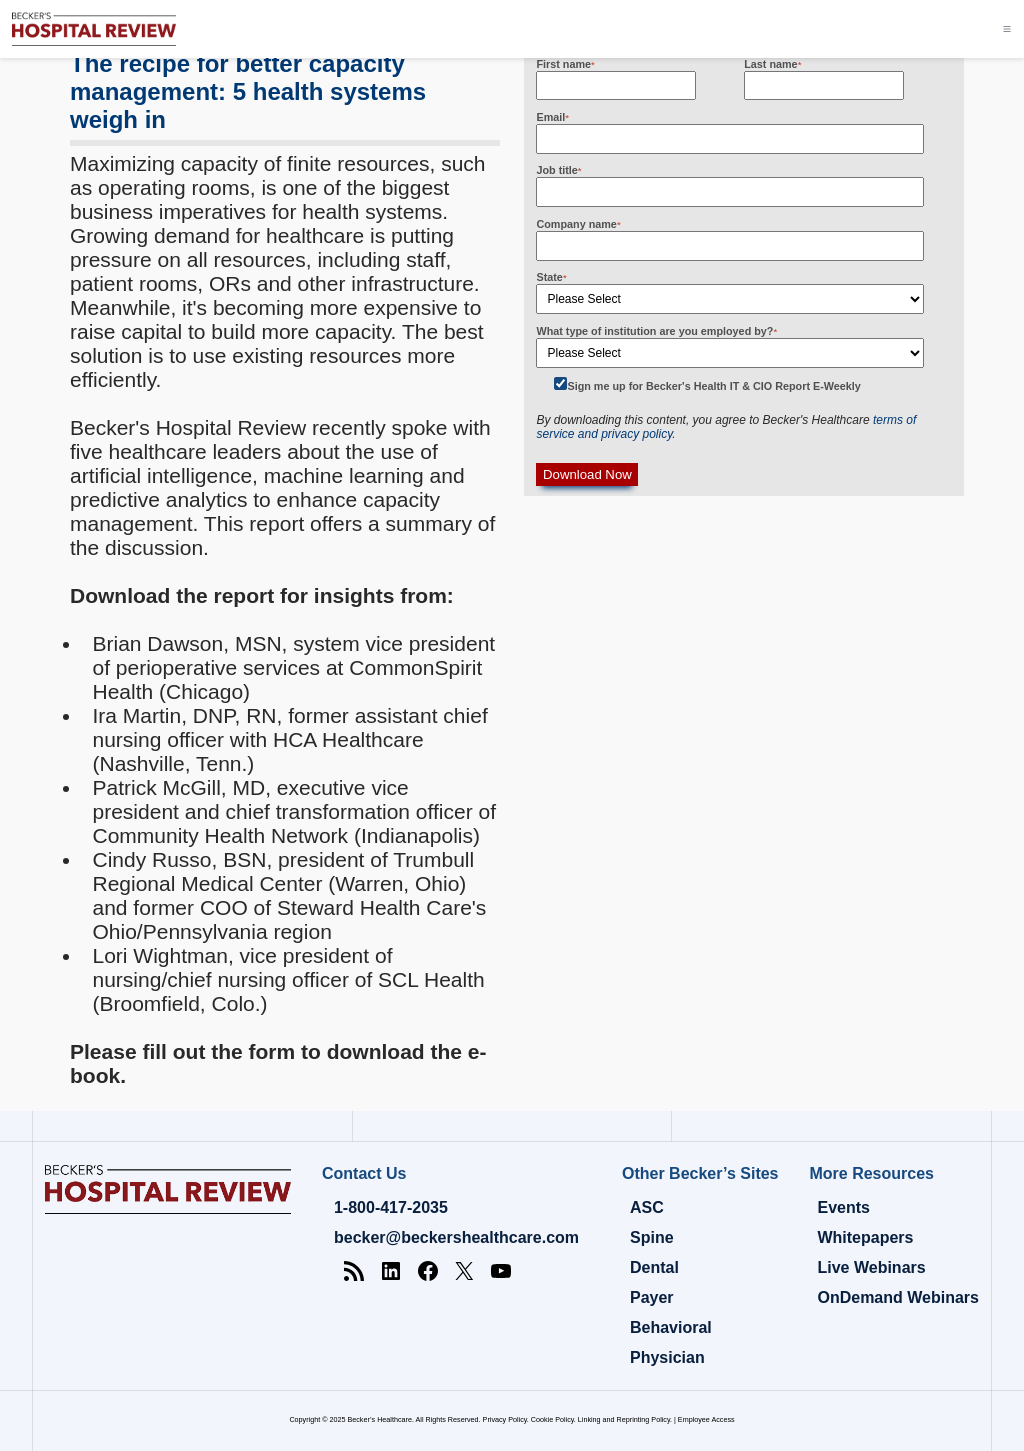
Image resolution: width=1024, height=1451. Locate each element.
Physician (667, 1357)
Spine (652, 1237)
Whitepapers (865, 1237)
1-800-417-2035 (391, 1207)
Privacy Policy (505, 1419)
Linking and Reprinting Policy (624, 1419)
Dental (654, 1267)
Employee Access (706, 1419)
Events (843, 1207)
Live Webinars (871, 1267)
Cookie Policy (552, 1419)
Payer (652, 1297)
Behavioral (671, 1327)
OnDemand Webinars (898, 1297)
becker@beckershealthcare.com (456, 1237)
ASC (647, 1207)
